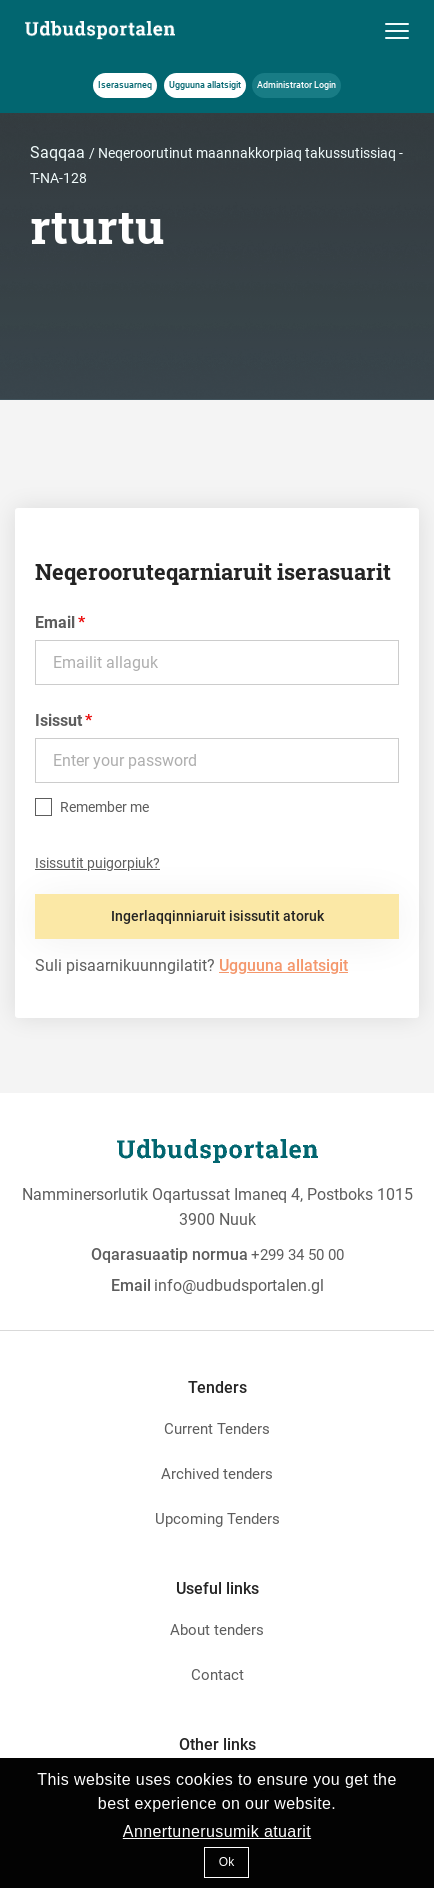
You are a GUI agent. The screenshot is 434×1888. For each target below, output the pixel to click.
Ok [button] (226, 1862)
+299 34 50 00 (297, 1255)
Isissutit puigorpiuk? (97, 863)
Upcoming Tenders (217, 1519)
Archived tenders (217, 1474)
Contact (217, 1675)
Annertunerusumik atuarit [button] (217, 1831)
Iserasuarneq (125, 85)
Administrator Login (296, 85)
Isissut (58, 720)
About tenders (217, 1630)
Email (55, 622)
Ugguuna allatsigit (205, 85)
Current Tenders (217, 1429)
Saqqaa (59, 152)
